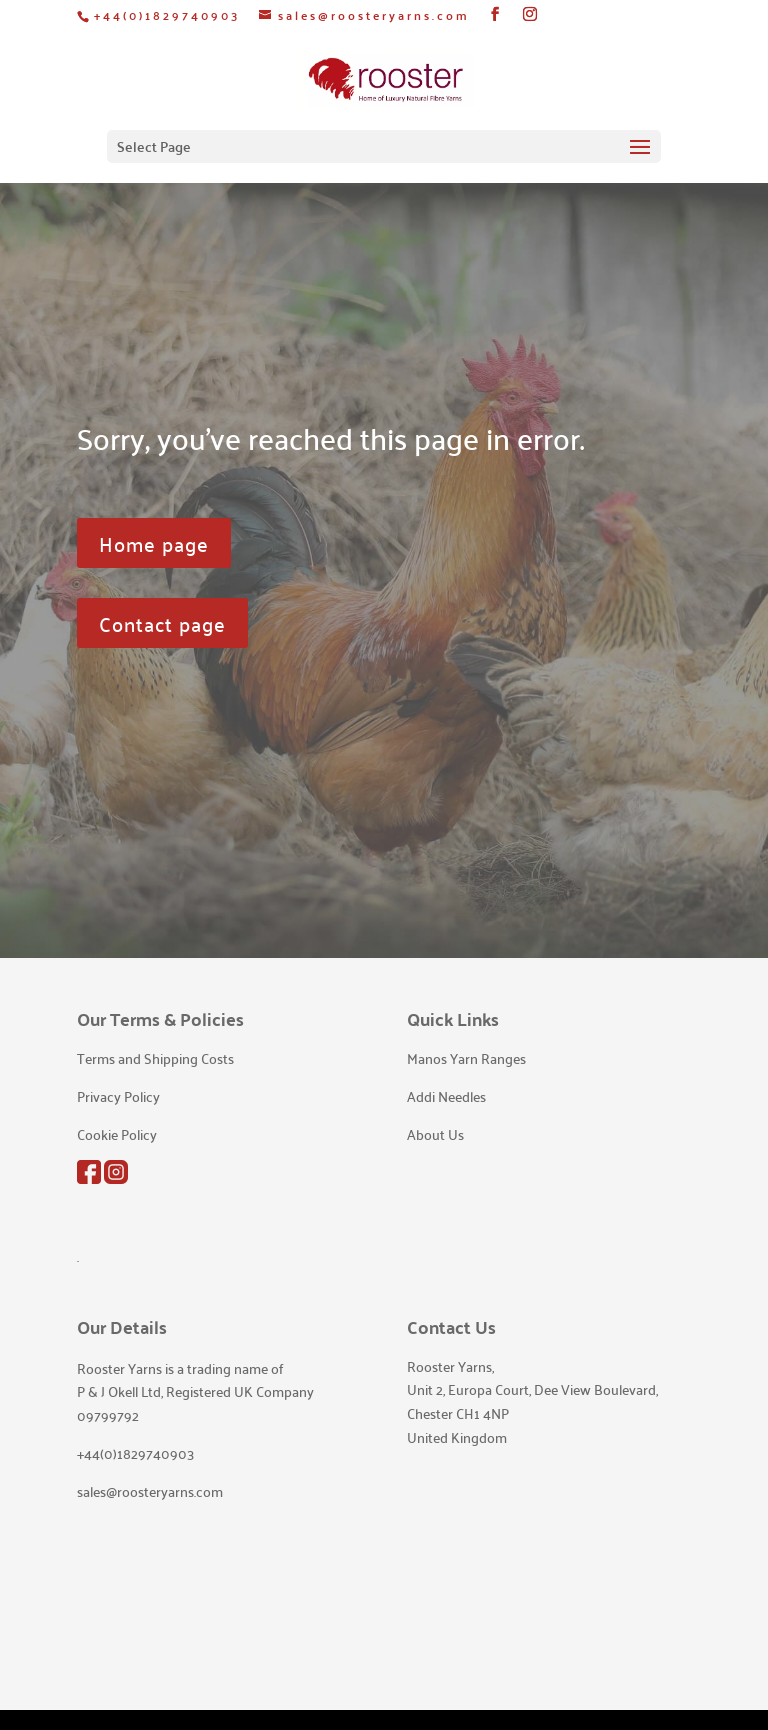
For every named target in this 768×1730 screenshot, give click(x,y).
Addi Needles (446, 1096)
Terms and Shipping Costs (155, 1058)
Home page (154, 543)
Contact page (162, 623)
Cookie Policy (117, 1134)
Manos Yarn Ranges (466, 1058)
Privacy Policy (118, 1096)
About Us (435, 1134)
